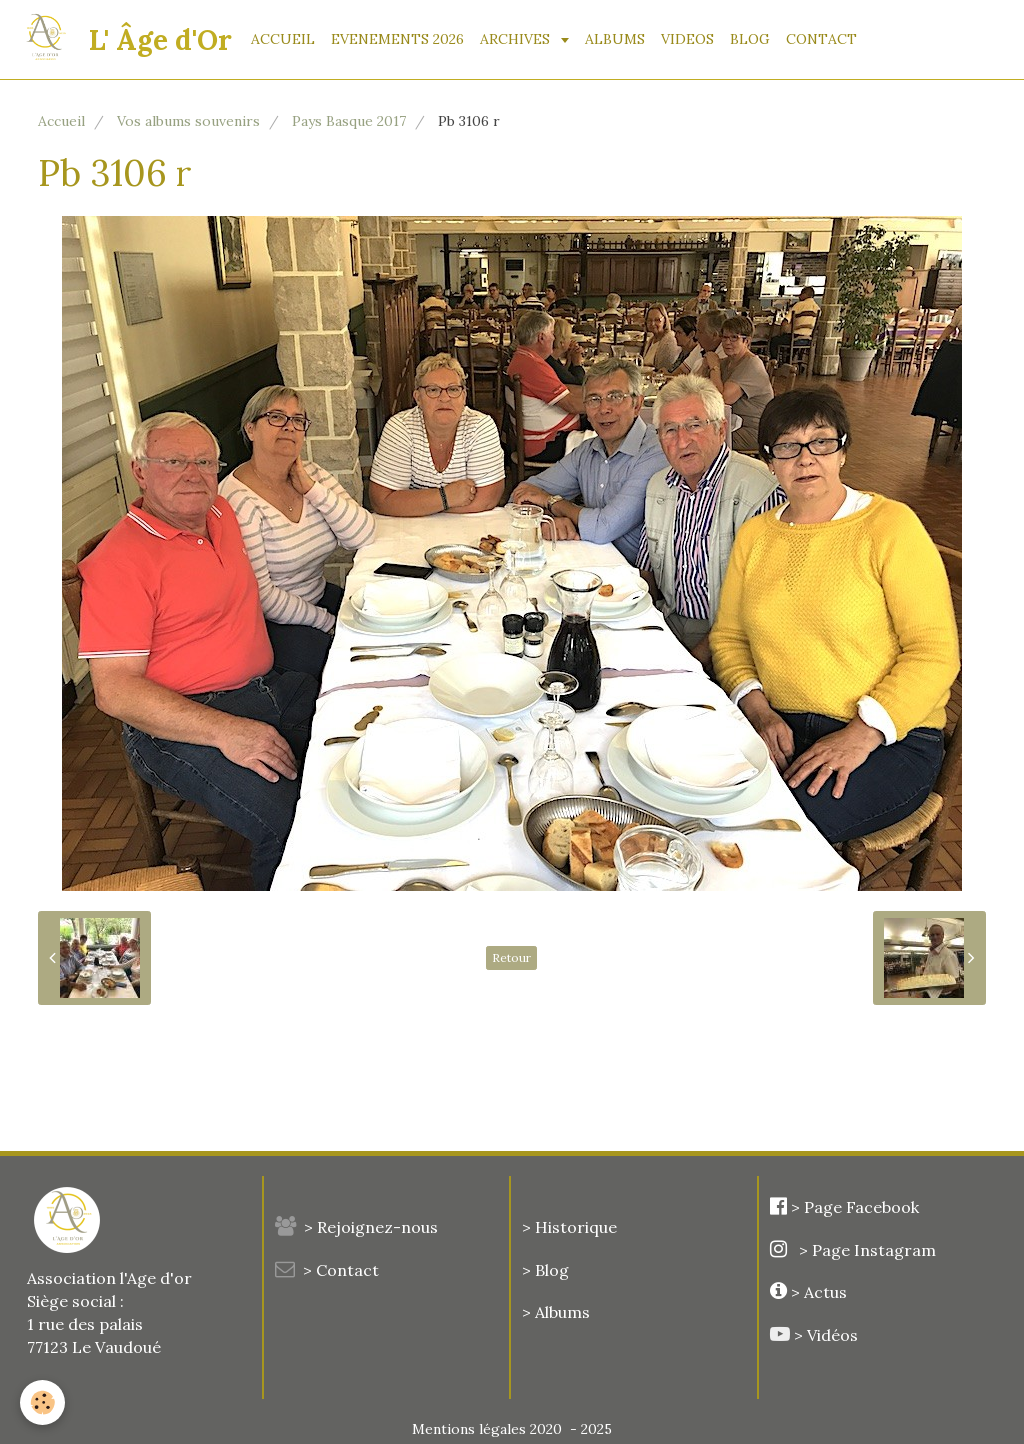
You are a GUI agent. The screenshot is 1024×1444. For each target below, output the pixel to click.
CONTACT (821, 39)
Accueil (61, 121)
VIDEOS (687, 39)
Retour (511, 957)
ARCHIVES (517, 39)
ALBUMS (615, 39)
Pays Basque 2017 (349, 121)
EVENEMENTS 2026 (397, 39)
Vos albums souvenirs (188, 121)
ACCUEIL (283, 39)
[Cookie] (42, 1402)
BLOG (750, 39)
